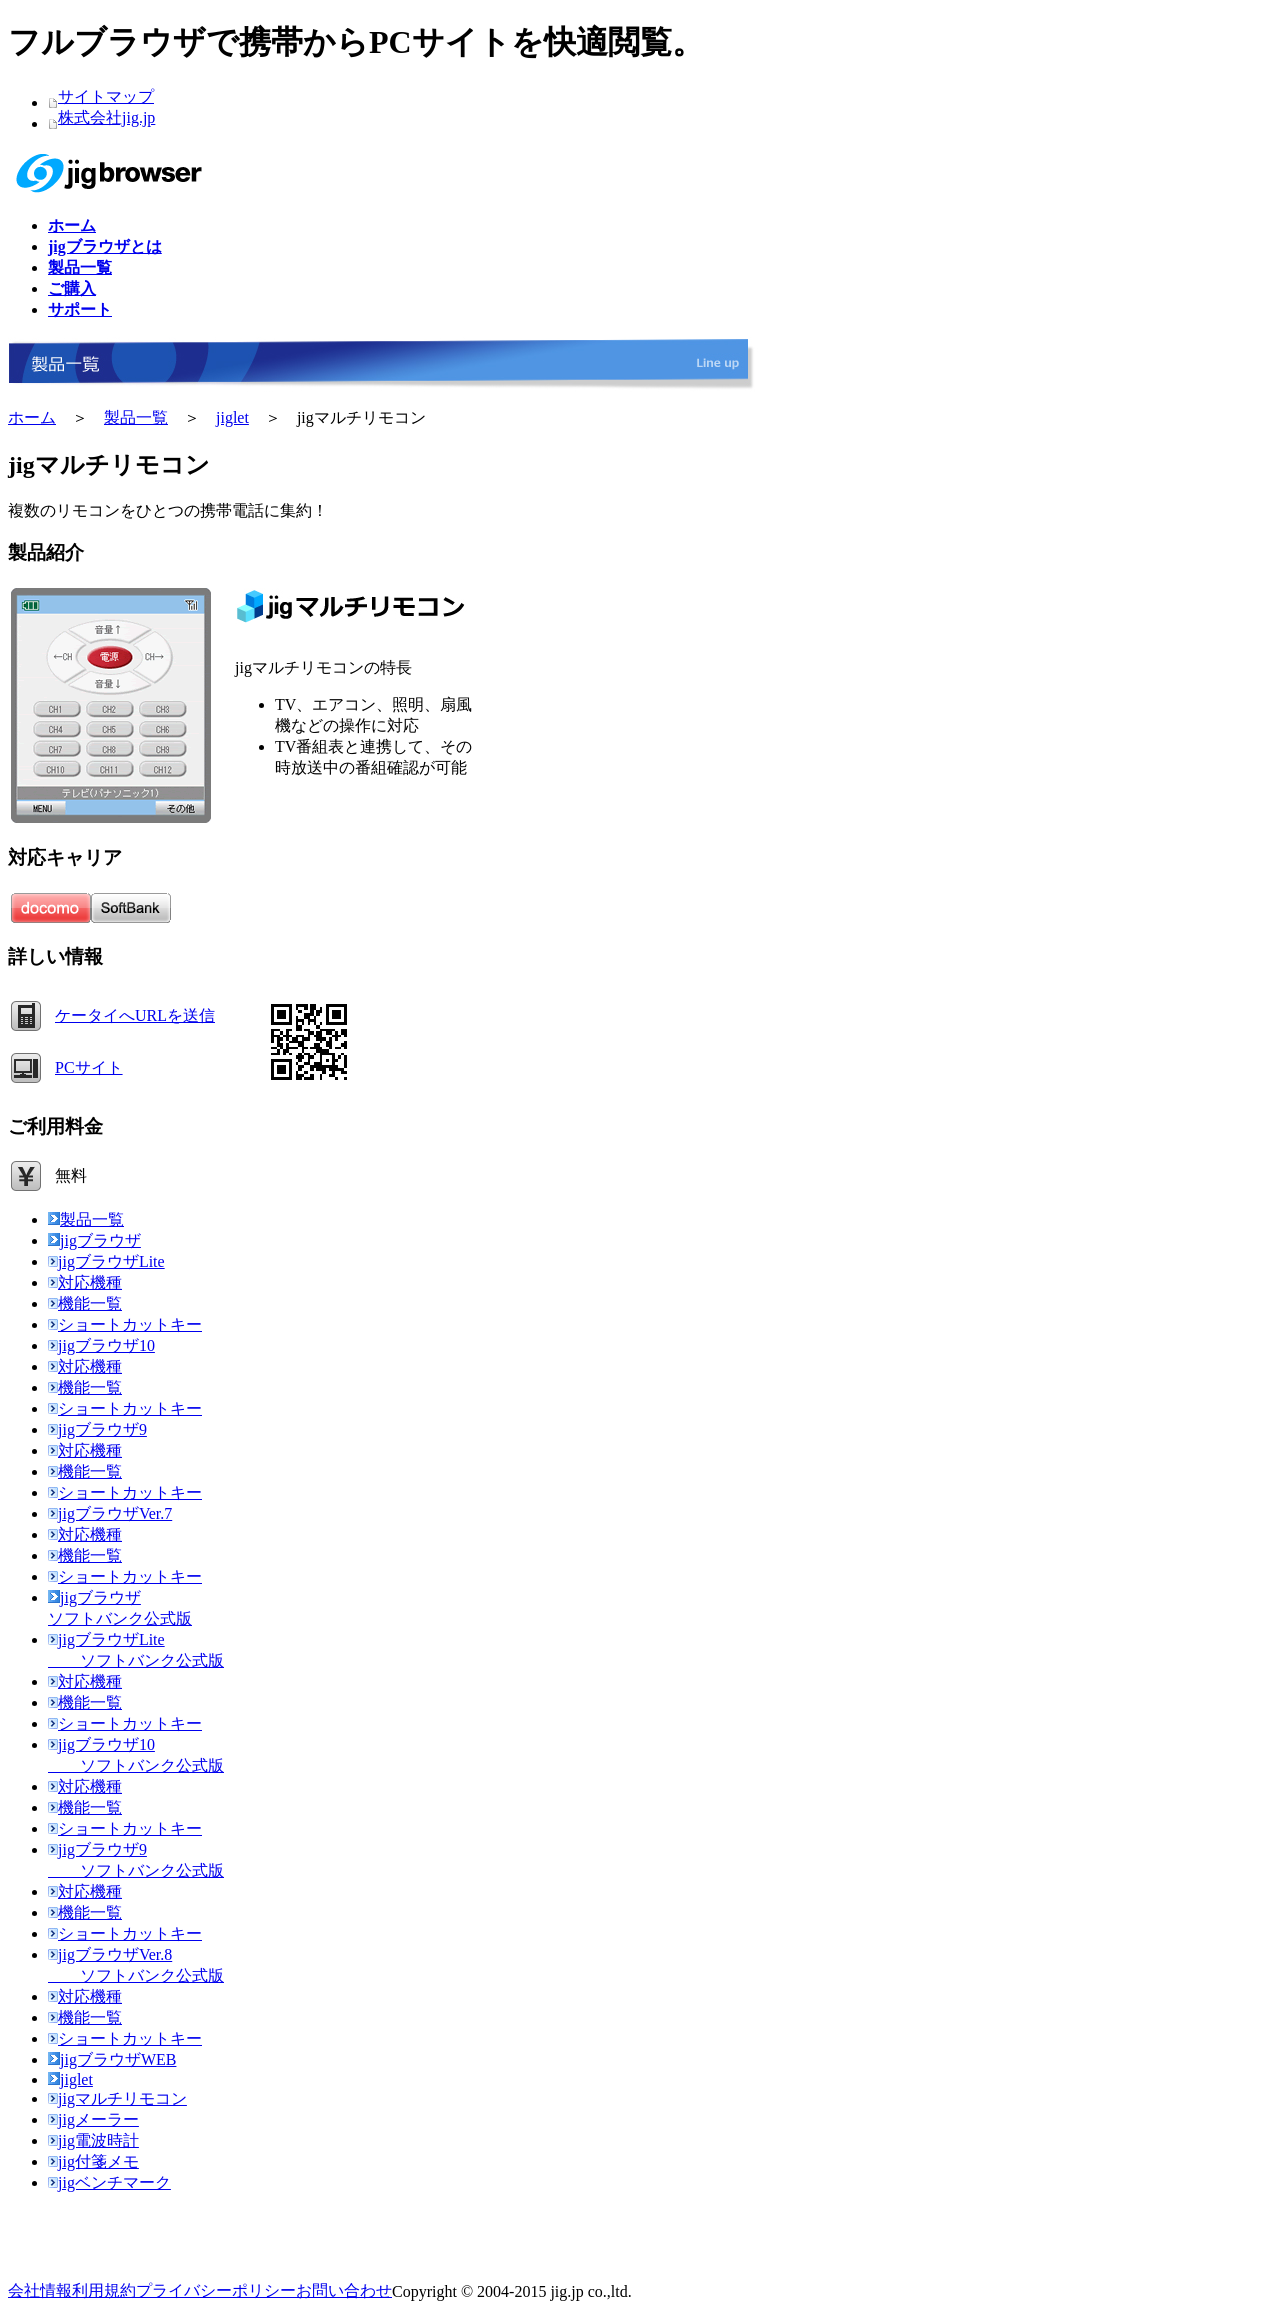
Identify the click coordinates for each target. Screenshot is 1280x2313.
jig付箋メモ (93, 2161)
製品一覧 (136, 417)
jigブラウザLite (106, 1261)
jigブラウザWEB (112, 2059)
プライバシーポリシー (216, 2290)
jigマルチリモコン (117, 2098)
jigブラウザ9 (97, 1429)
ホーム (32, 417)
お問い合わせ (344, 2290)
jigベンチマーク (109, 2182)
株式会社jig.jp (106, 117)
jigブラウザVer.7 (110, 1513)
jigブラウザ (94, 1240)
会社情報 (40, 2290)
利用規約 (104, 2290)
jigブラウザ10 (101, 1345)
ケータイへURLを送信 (135, 1015)
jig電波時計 (93, 2140)
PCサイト (89, 1067)
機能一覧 (85, 1303)
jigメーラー (93, 2119)
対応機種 (85, 1282)
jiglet (232, 417)
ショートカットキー (125, 1324)
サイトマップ (106, 96)
